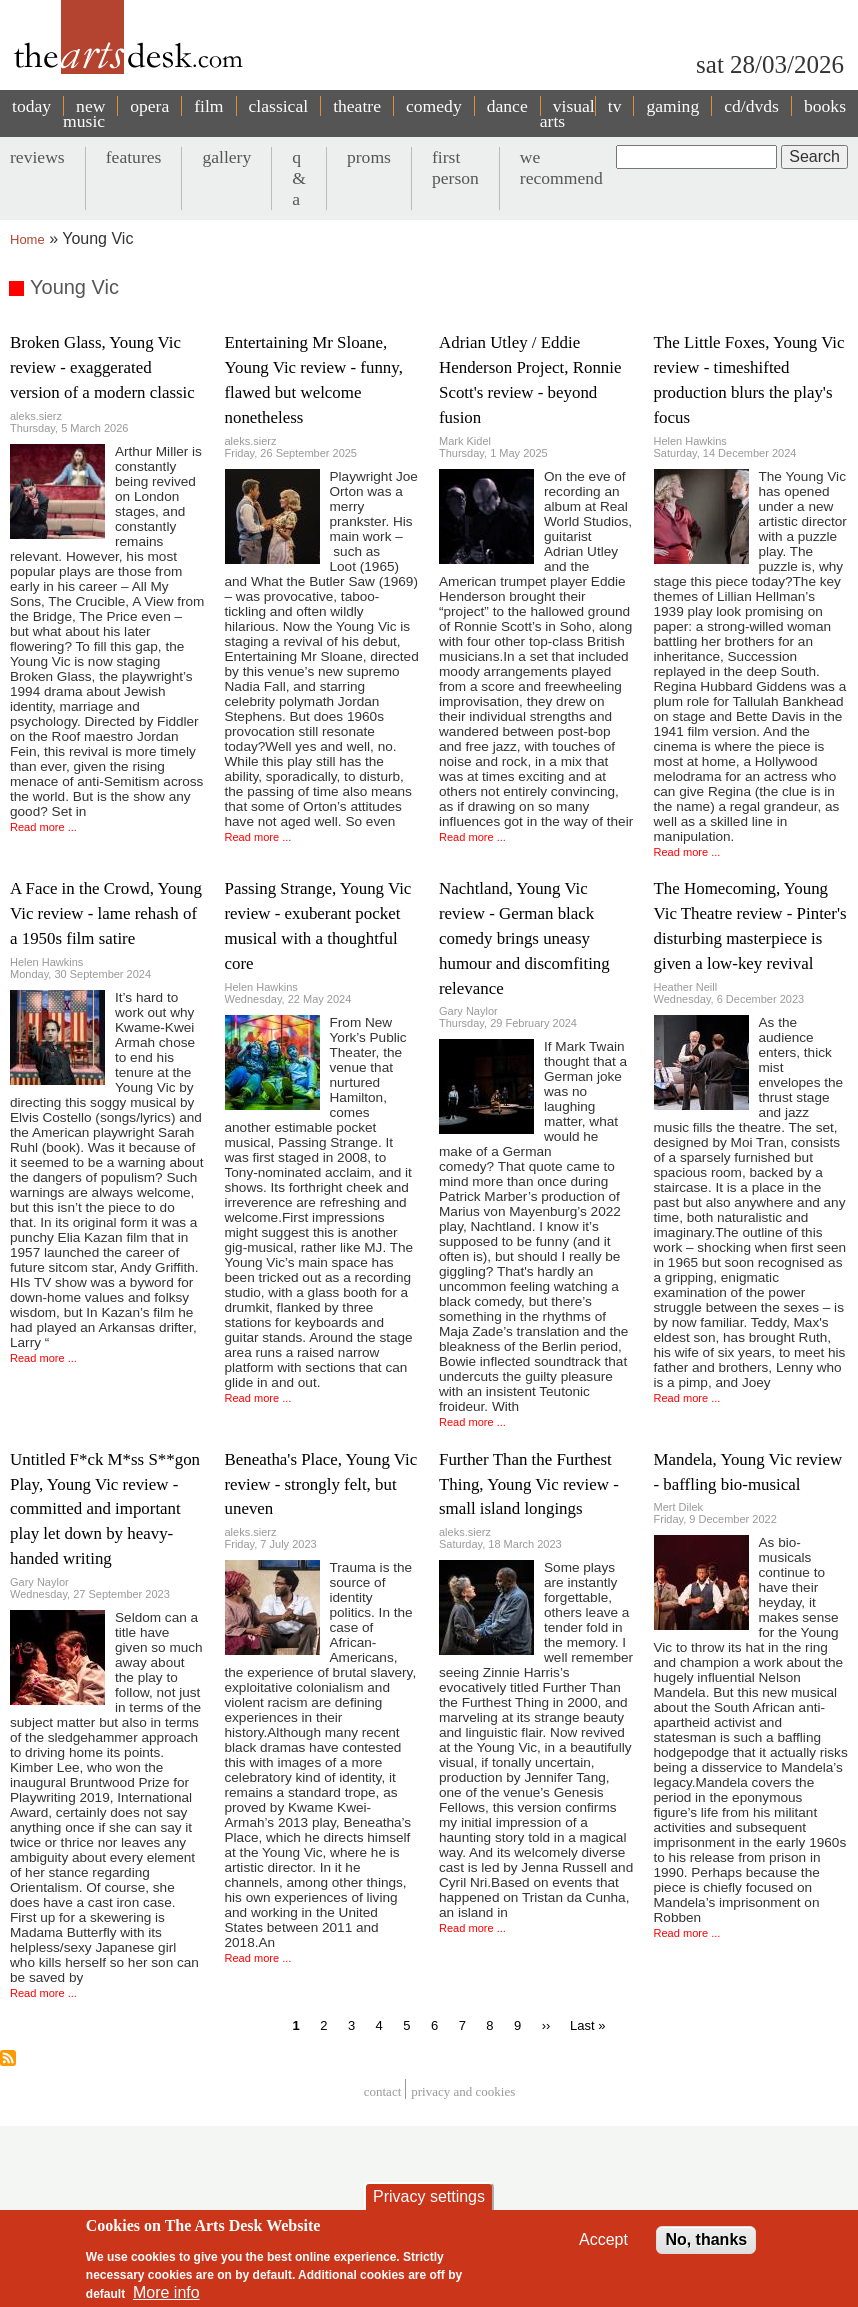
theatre (357, 106)
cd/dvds (751, 106)
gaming (672, 106)
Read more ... (43, 827)
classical (279, 106)
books (825, 106)
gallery (226, 157)
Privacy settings (429, 2196)
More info (166, 2292)
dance (507, 106)
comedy (434, 106)
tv (615, 106)
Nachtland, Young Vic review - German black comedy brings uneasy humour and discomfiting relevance (524, 938)
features (134, 157)
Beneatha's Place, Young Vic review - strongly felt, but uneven (321, 1484)
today (31, 106)
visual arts (567, 113)
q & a (299, 178)
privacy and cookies (463, 2091)
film (208, 106)
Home (27, 239)
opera (149, 106)
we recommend (561, 167)
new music (84, 113)
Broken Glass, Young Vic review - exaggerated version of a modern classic (102, 367)
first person (455, 167)
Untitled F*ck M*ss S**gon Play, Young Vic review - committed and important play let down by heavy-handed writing (105, 1509)
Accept (603, 2239)
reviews (37, 157)
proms (369, 157)
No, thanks (706, 2239)
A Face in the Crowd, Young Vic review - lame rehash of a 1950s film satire (106, 913)
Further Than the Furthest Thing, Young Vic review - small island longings (529, 1484)
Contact (383, 2091)
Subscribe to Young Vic (8, 2058)
